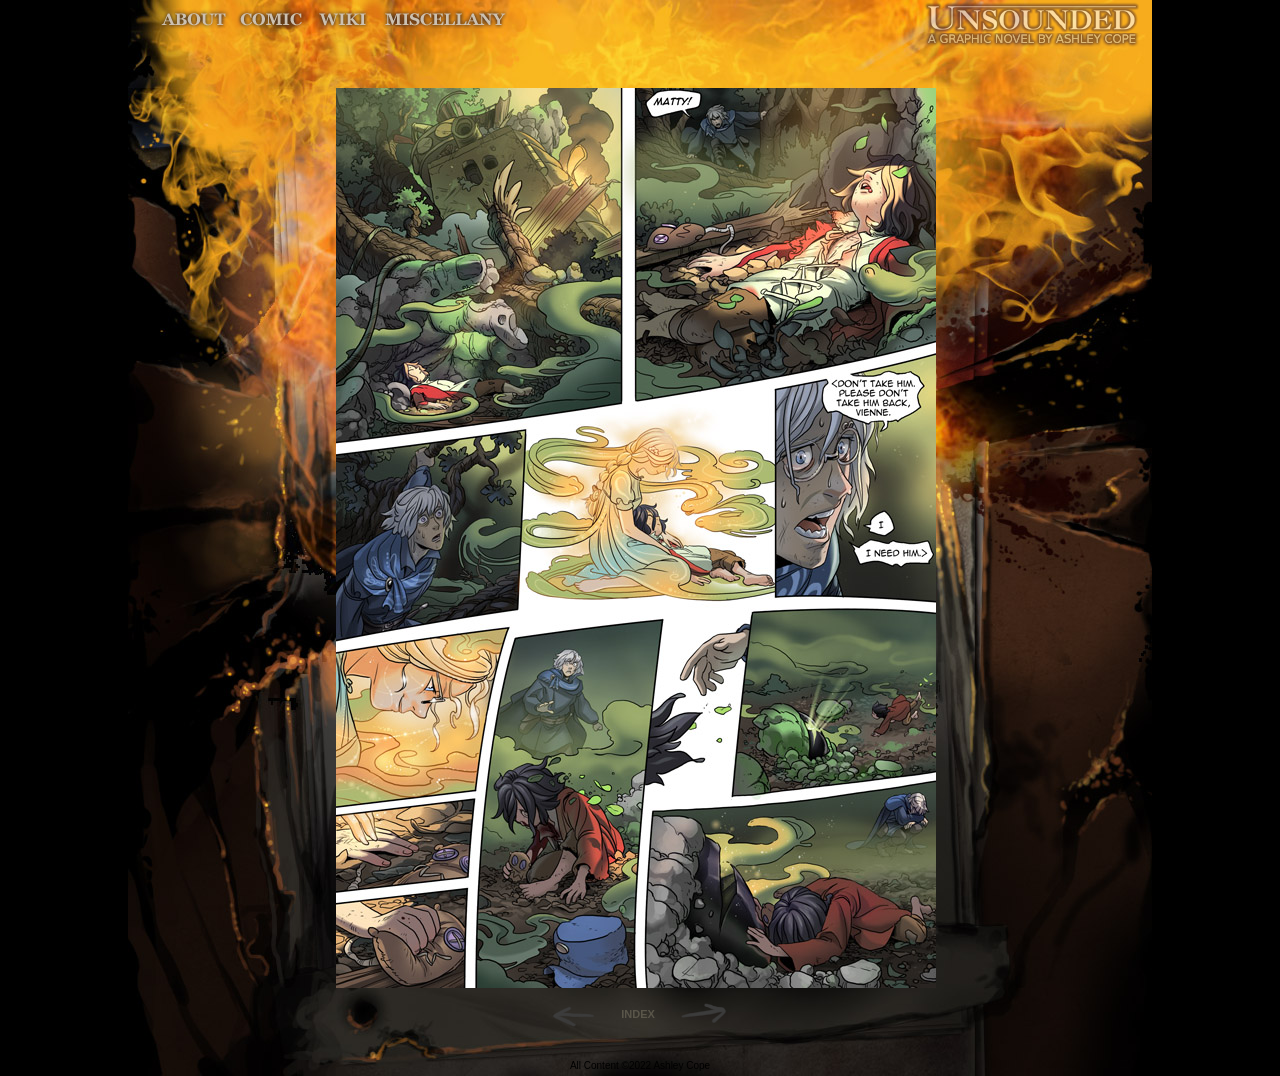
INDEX (638, 1014)
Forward (710, 1014)
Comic (271, 19)
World (343, 19)
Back (565, 1014)
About (195, 19)
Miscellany (445, 19)
